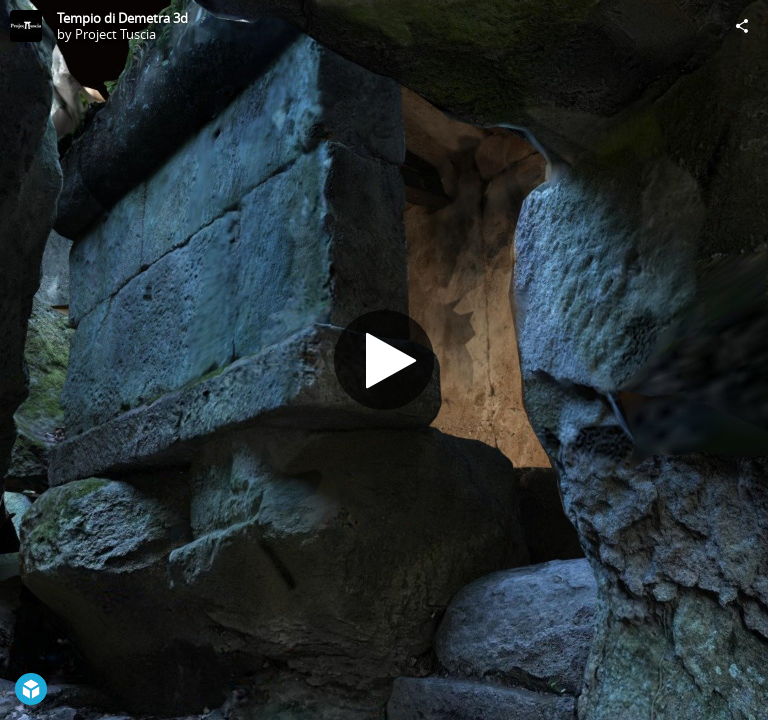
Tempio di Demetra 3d (122, 18)
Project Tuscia (115, 34)
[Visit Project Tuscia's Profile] (26, 26)
